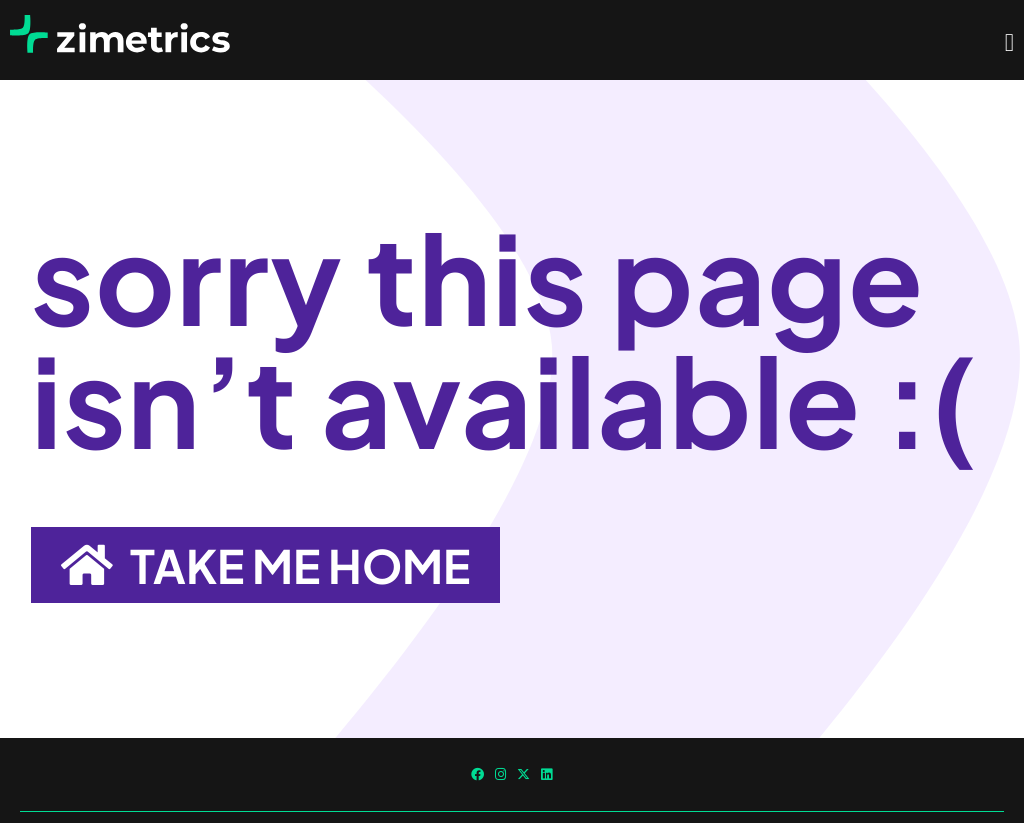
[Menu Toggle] (1009, 42)
